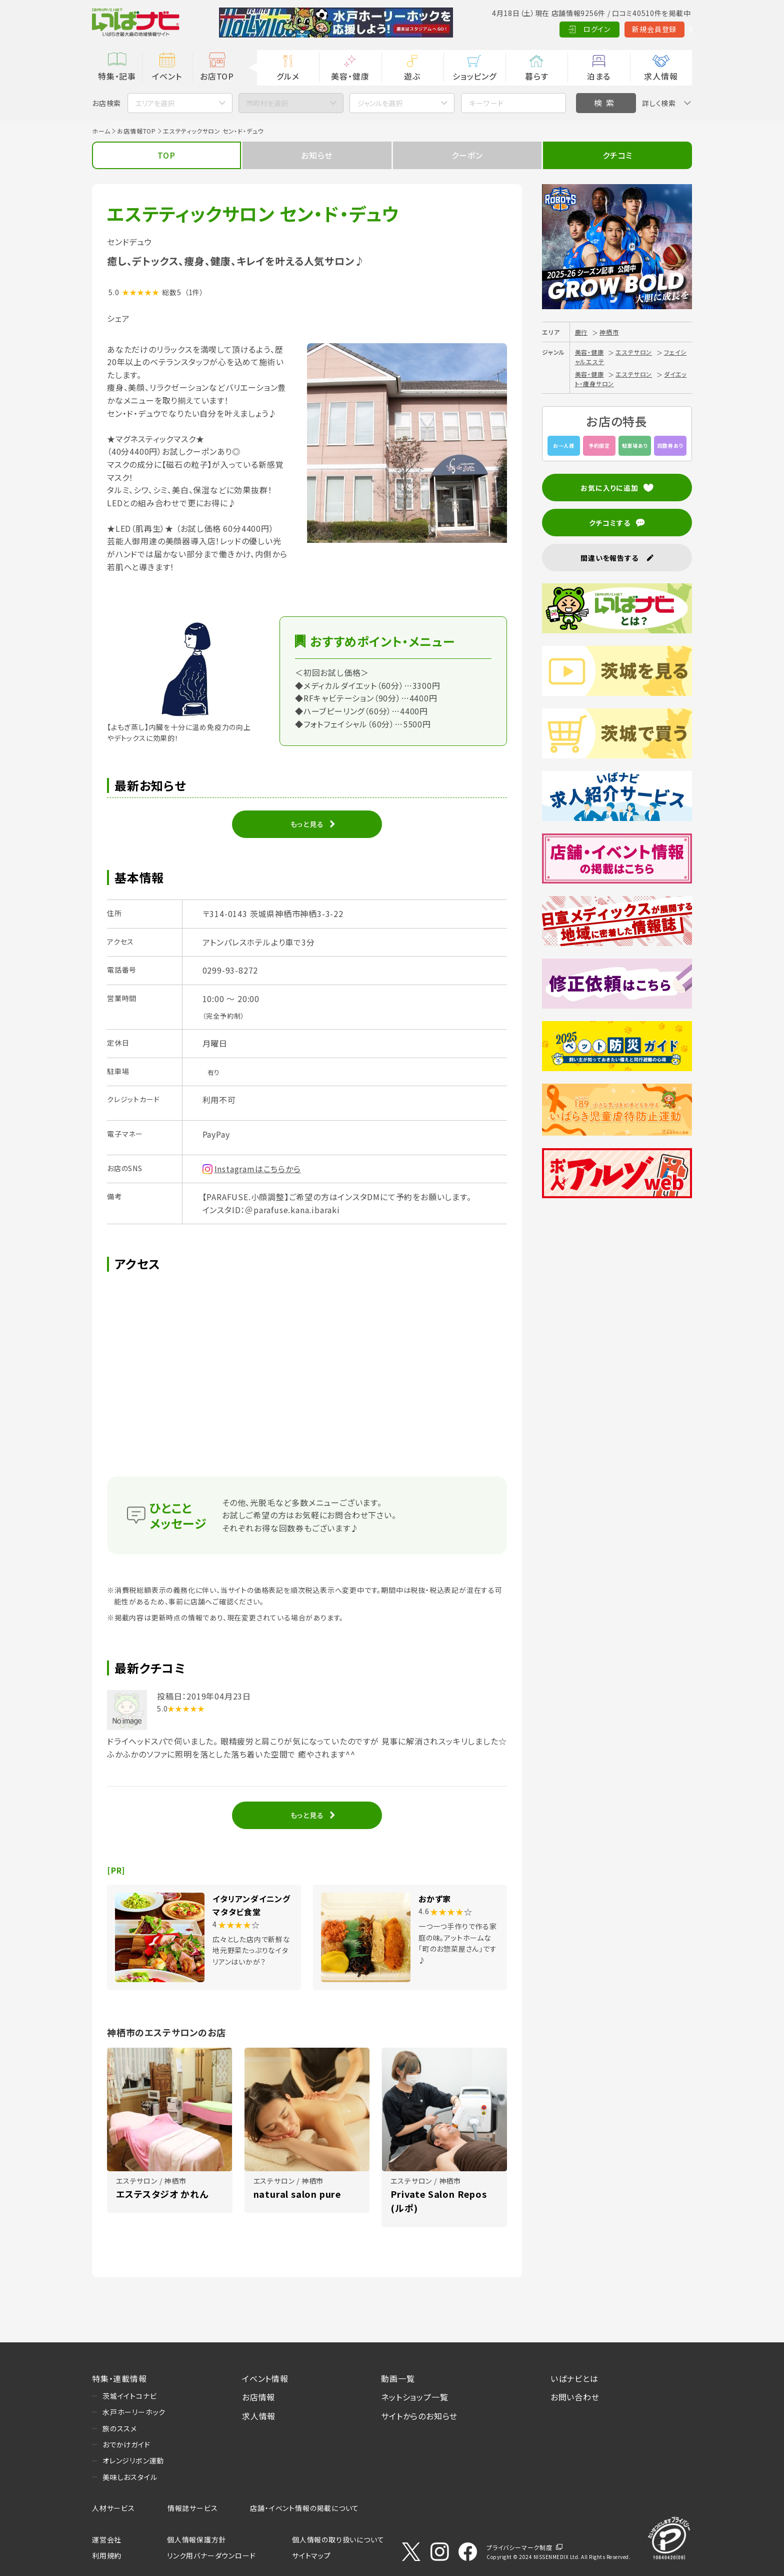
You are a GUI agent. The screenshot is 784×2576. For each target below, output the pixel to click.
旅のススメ (119, 2428)
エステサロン (634, 352)
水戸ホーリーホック (134, 2412)
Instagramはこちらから (257, 1169)
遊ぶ (412, 76)
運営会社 (107, 2539)
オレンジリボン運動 (133, 2460)
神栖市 (609, 332)
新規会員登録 (607, 29)
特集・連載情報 (119, 2378)
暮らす (536, 76)
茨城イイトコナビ (129, 2396)
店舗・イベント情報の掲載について (304, 2508)
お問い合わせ (575, 2397)
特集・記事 (117, 76)
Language (666, 29)
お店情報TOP (136, 131)
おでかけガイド (126, 2444)
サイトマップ (311, 2555)
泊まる (598, 76)
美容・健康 (350, 76)
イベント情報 (265, 2378)
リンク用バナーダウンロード (211, 2555)
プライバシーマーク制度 (519, 2547)
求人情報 (661, 76)
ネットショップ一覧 (414, 2397)
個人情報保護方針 (196, 2539)
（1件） (194, 292)
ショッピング (474, 76)
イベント (167, 76)
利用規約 (107, 2555)
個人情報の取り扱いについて (338, 2539)
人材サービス (113, 2508)
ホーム (101, 131)
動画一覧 (397, 2378)
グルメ (287, 76)
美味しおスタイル (129, 2477)
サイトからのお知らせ (419, 2416)
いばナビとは (574, 2378)
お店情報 (258, 2397)
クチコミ (617, 155)
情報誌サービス (193, 2508)
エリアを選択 (155, 103)
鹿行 (581, 332)
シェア (118, 318)
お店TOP (217, 76)
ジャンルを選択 (380, 103)
